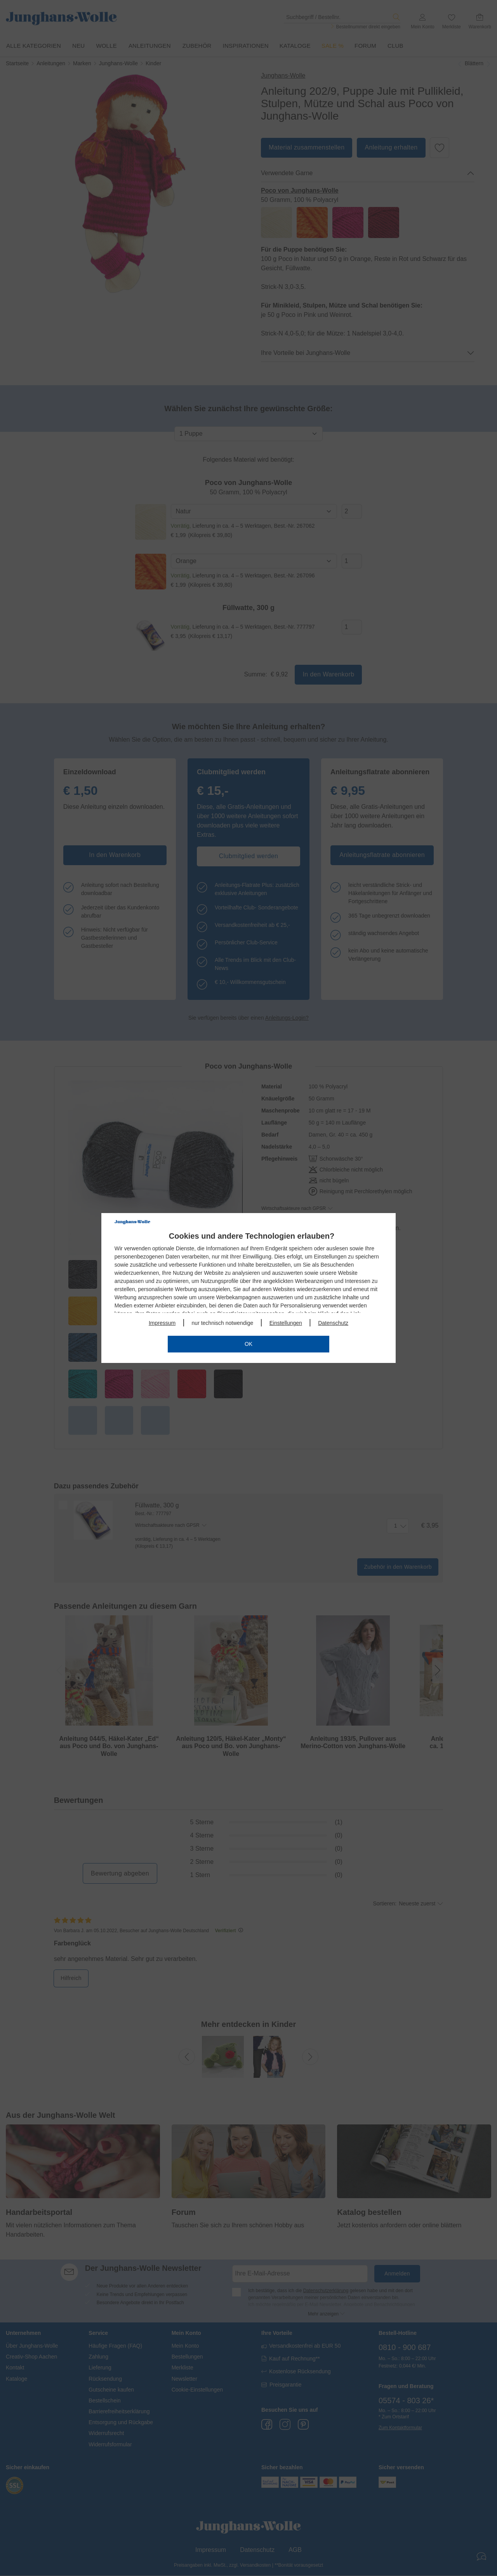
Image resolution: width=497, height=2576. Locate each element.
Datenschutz (333, 1323)
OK (248, 1344)
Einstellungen (285, 1323)
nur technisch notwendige (223, 1323)
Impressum (162, 1323)
